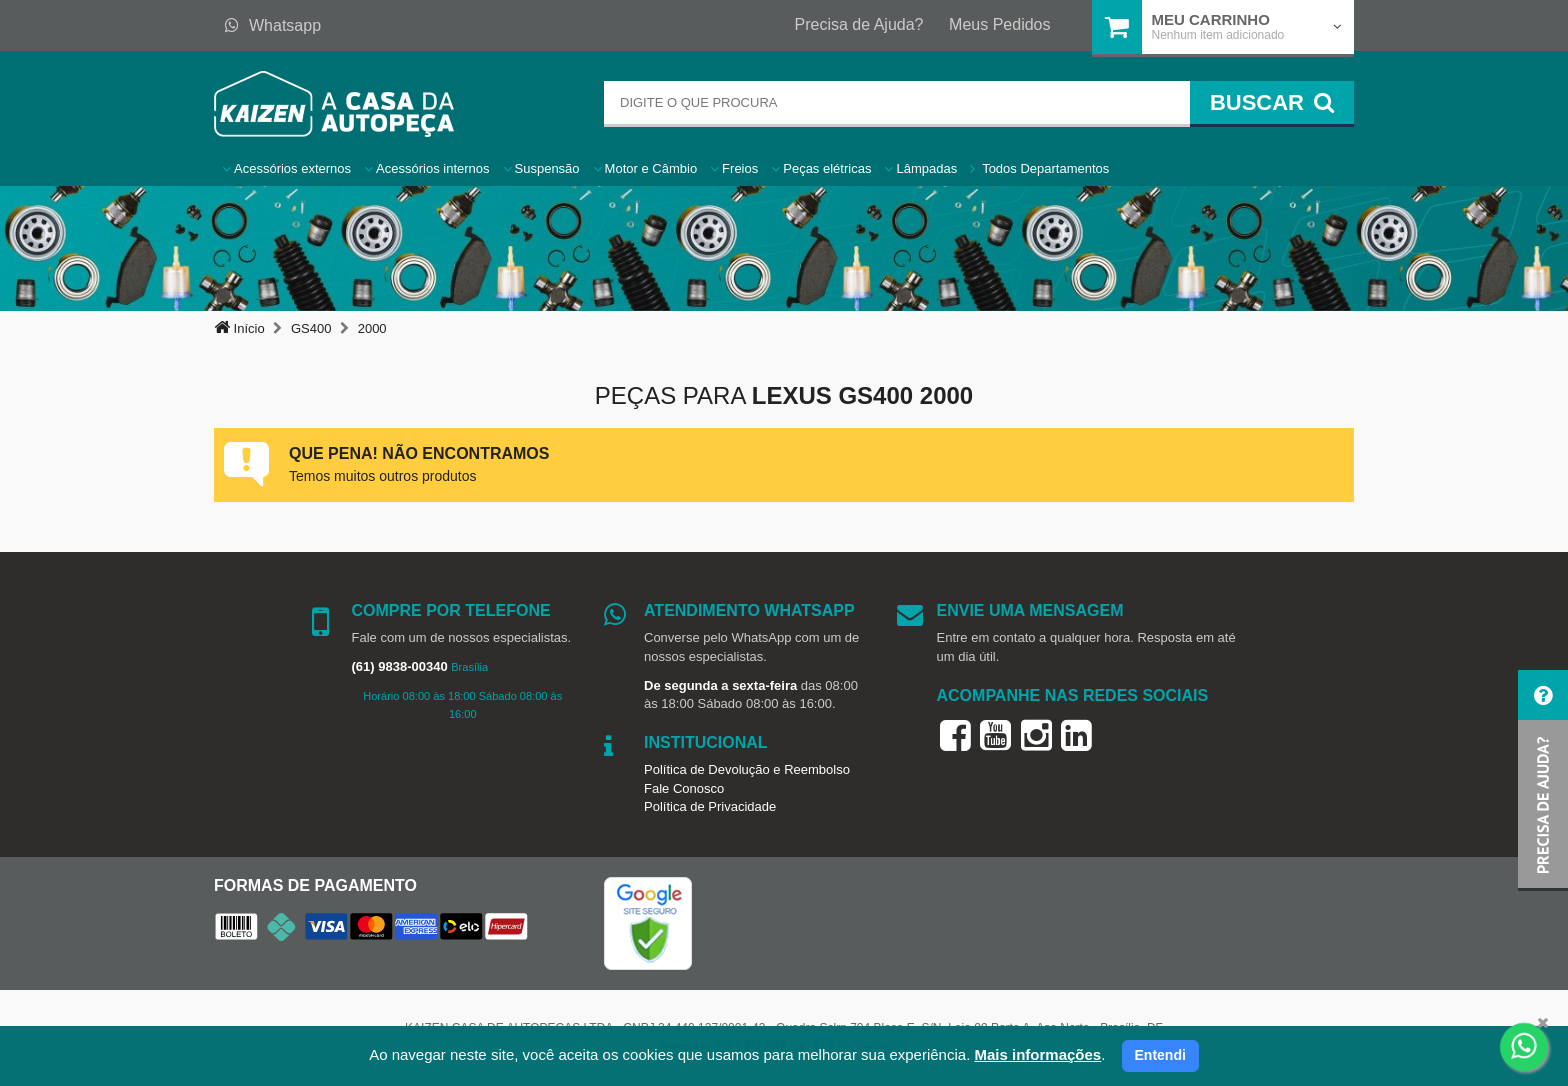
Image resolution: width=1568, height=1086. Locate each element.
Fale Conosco (684, 788)
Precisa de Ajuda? (859, 24)
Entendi (1160, 1055)
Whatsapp (273, 25)
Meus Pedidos (999, 24)
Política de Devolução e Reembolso (747, 769)
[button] (1543, 780)
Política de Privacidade (710, 806)
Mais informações (1037, 1054)
